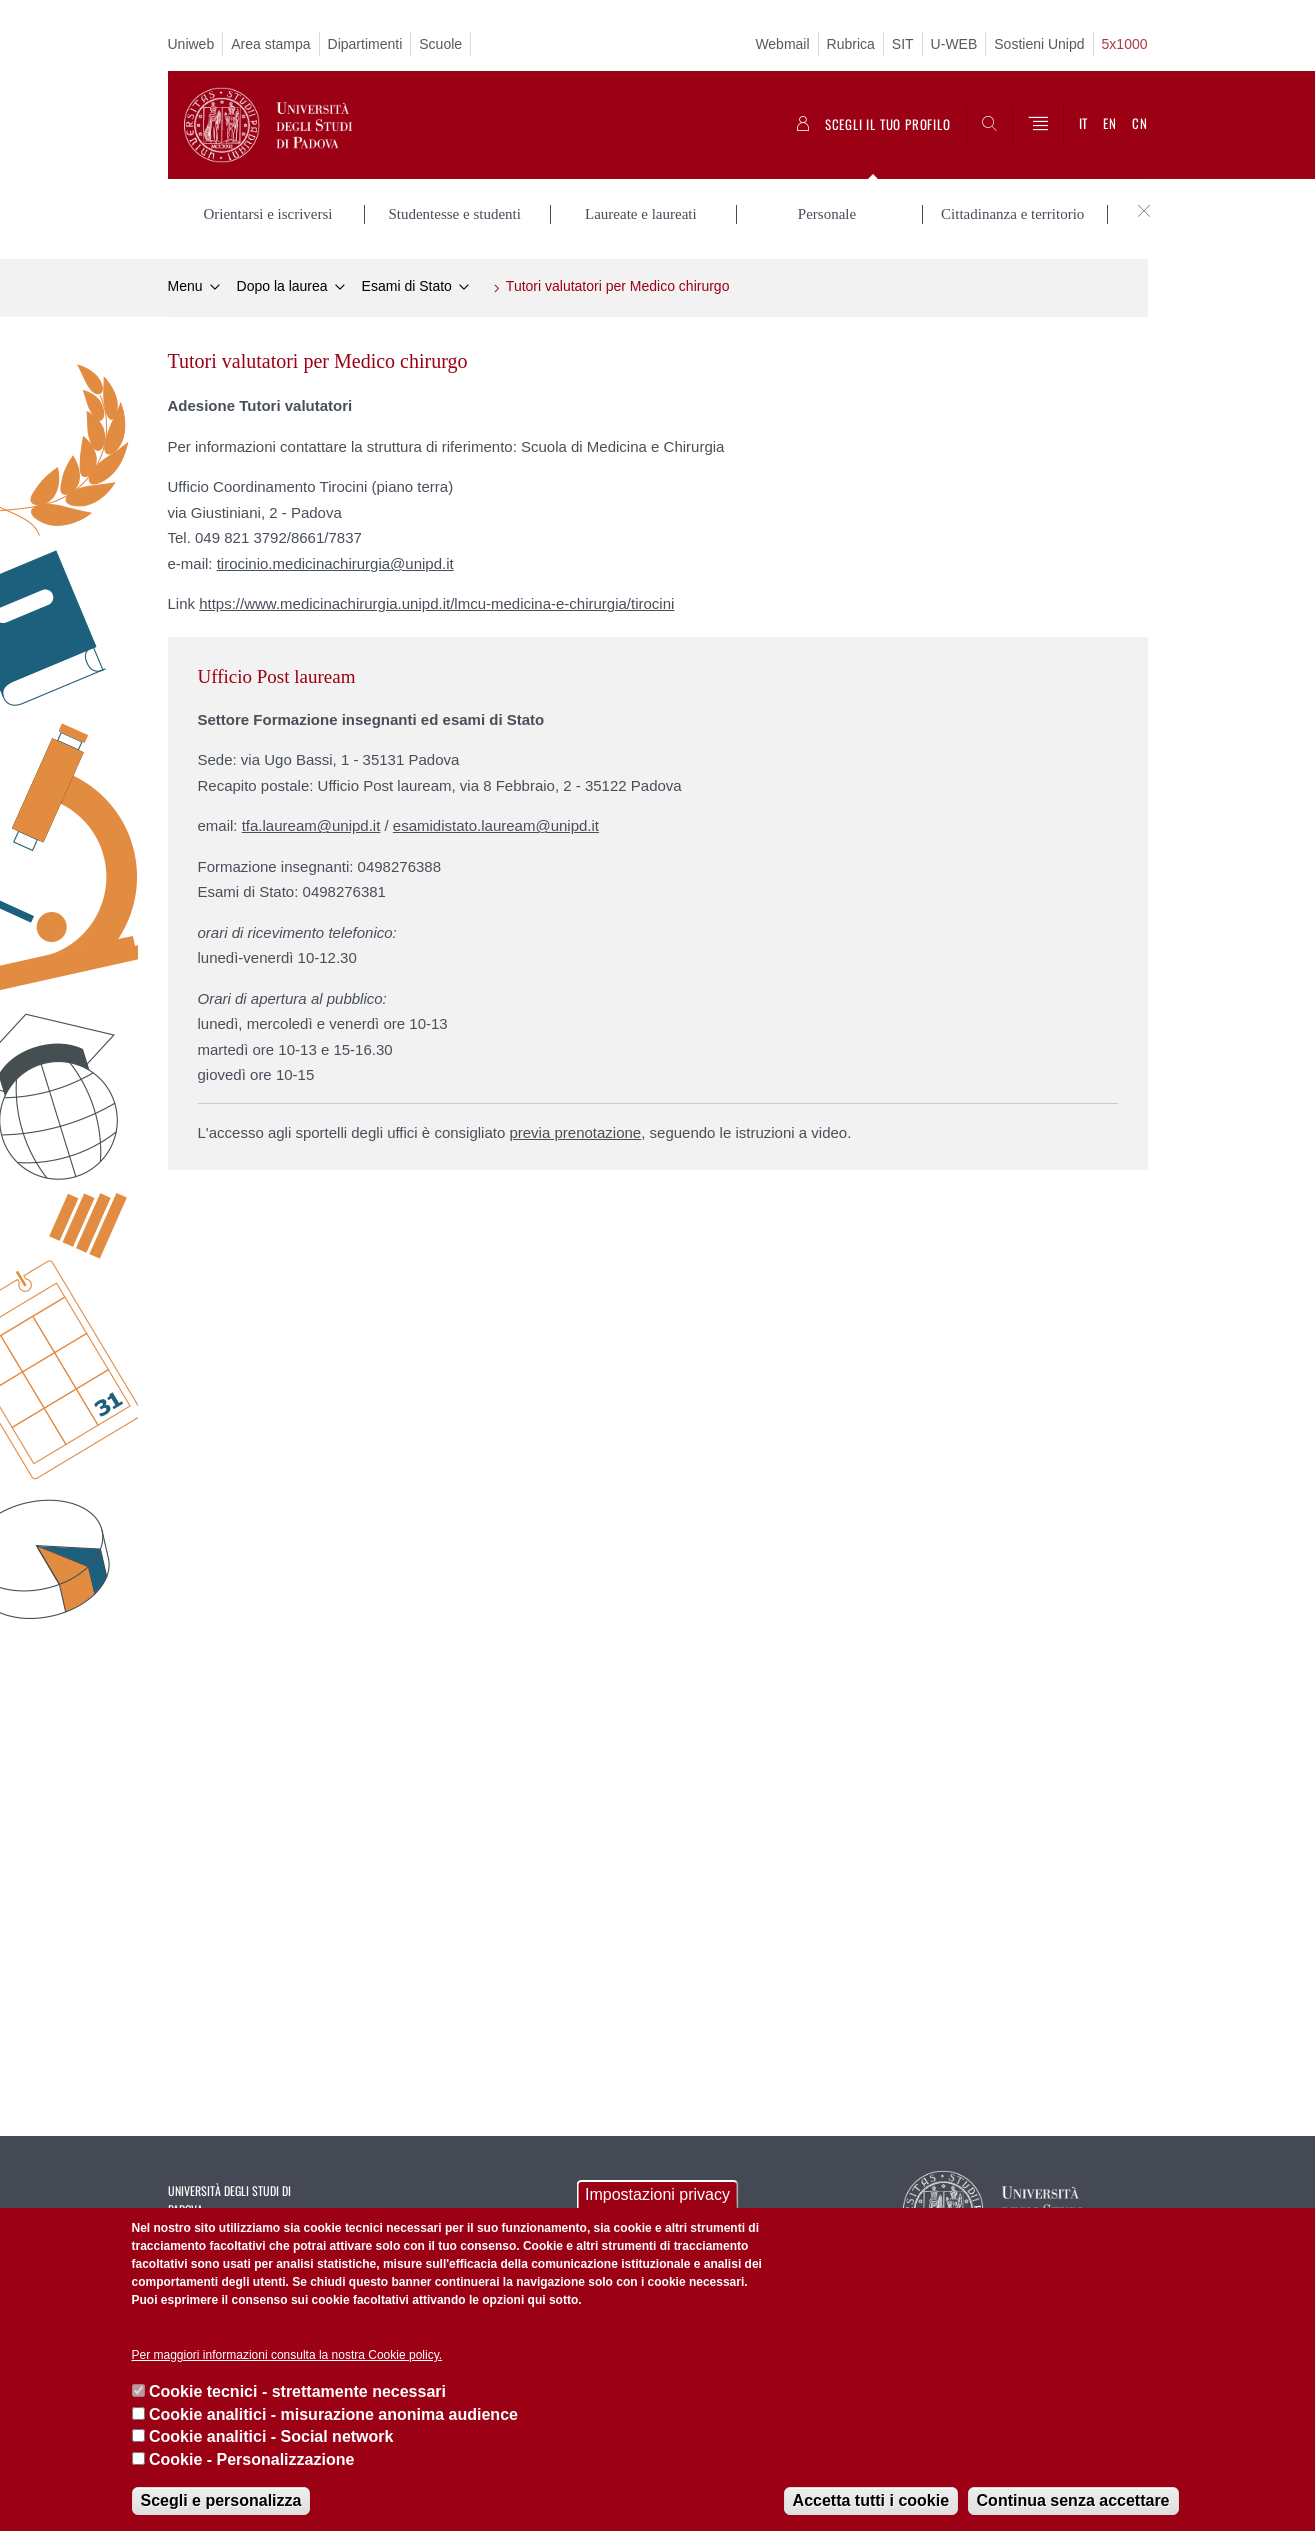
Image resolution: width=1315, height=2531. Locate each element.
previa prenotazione (575, 1132)
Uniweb (191, 44)
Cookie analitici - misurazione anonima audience (333, 2414)
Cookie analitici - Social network (271, 2436)
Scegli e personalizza (221, 2500)
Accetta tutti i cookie (871, 2500)
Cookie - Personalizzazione (251, 2459)
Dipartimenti (365, 44)
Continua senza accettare (1073, 2500)
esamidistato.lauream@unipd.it (496, 825)
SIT (903, 44)
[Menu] (1038, 125)
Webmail (782, 44)
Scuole (440, 44)
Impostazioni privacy (657, 2194)
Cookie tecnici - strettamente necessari (297, 2391)
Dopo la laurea (282, 286)
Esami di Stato (407, 286)
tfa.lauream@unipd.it (311, 825)
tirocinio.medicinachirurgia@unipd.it (335, 563)
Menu (185, 286)
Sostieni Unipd (1039, 44)
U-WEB (954, 44)
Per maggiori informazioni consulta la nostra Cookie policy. (287, 2355)
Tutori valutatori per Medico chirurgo (618, 286)
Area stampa (270, 44)
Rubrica (851, 44)
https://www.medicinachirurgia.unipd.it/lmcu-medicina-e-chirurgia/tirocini (436, 603)
